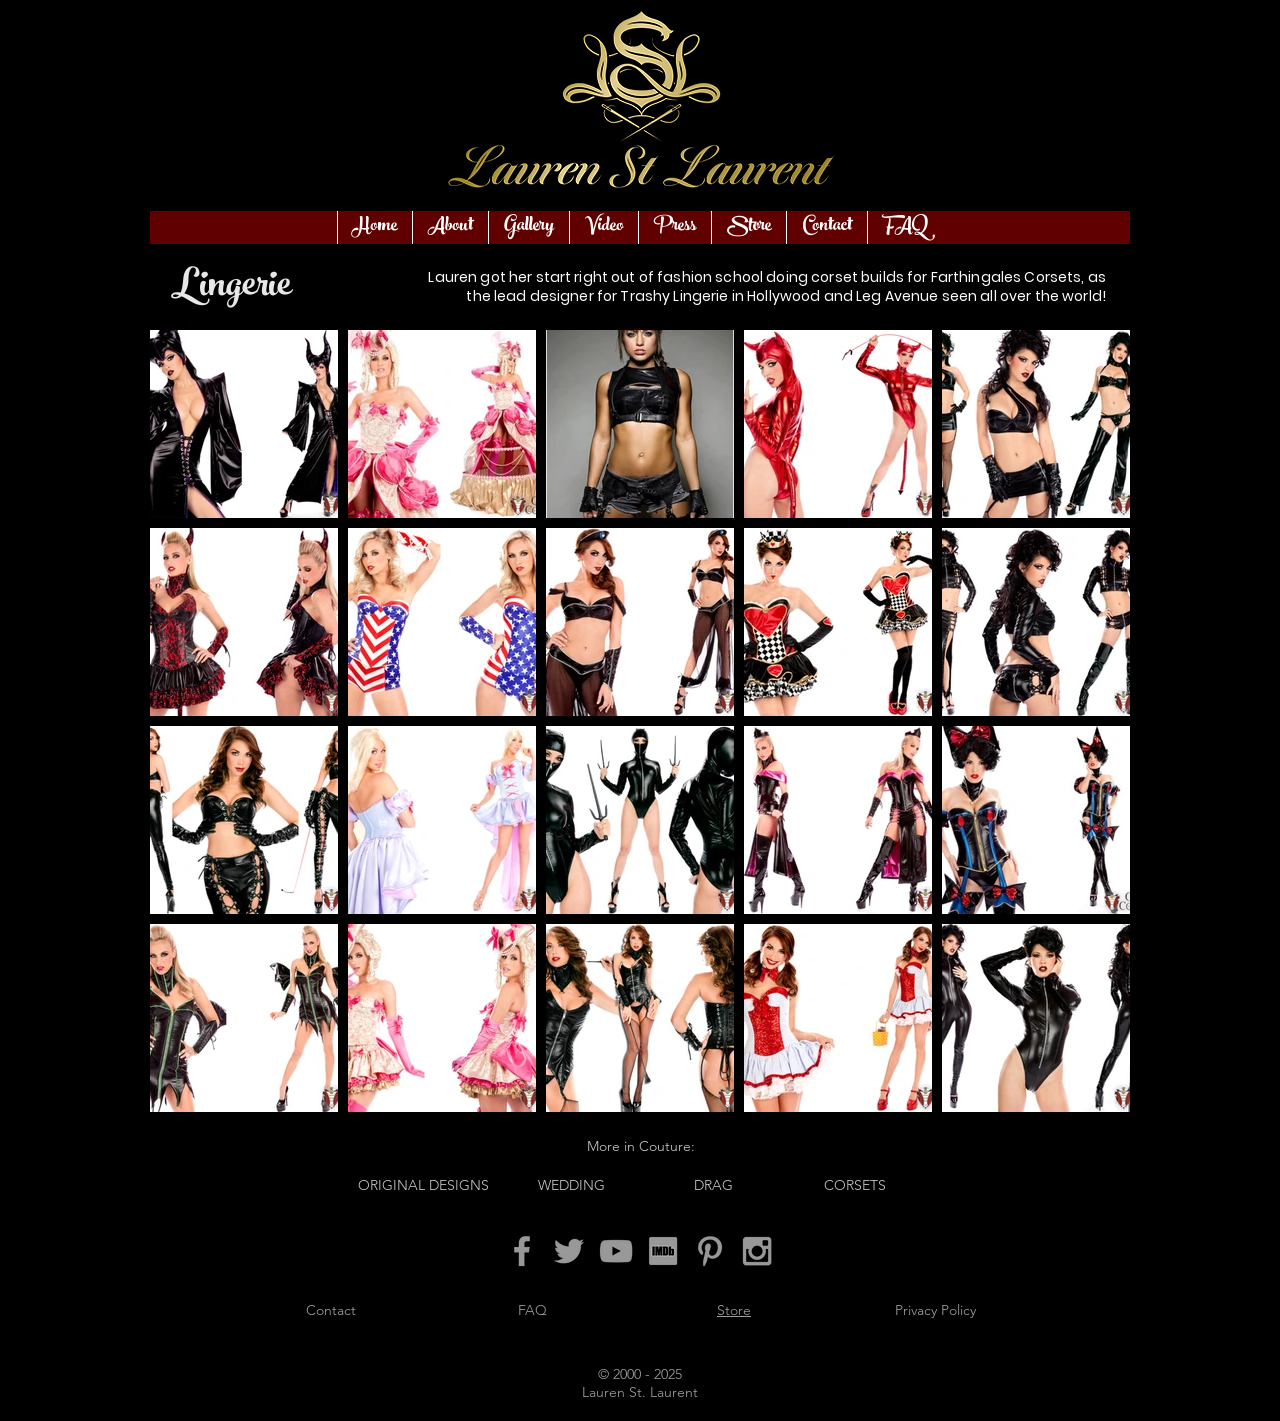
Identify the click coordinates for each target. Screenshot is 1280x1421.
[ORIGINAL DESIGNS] (423, 1185)
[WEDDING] (571, 1185)
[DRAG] (713, 1185)
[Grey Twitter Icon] (569, 1251)
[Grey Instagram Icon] (757, 1251)
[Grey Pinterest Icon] (710, 1251)
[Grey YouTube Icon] (616, 1251)
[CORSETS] (855, 1185)
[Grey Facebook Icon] (522, 1251)
